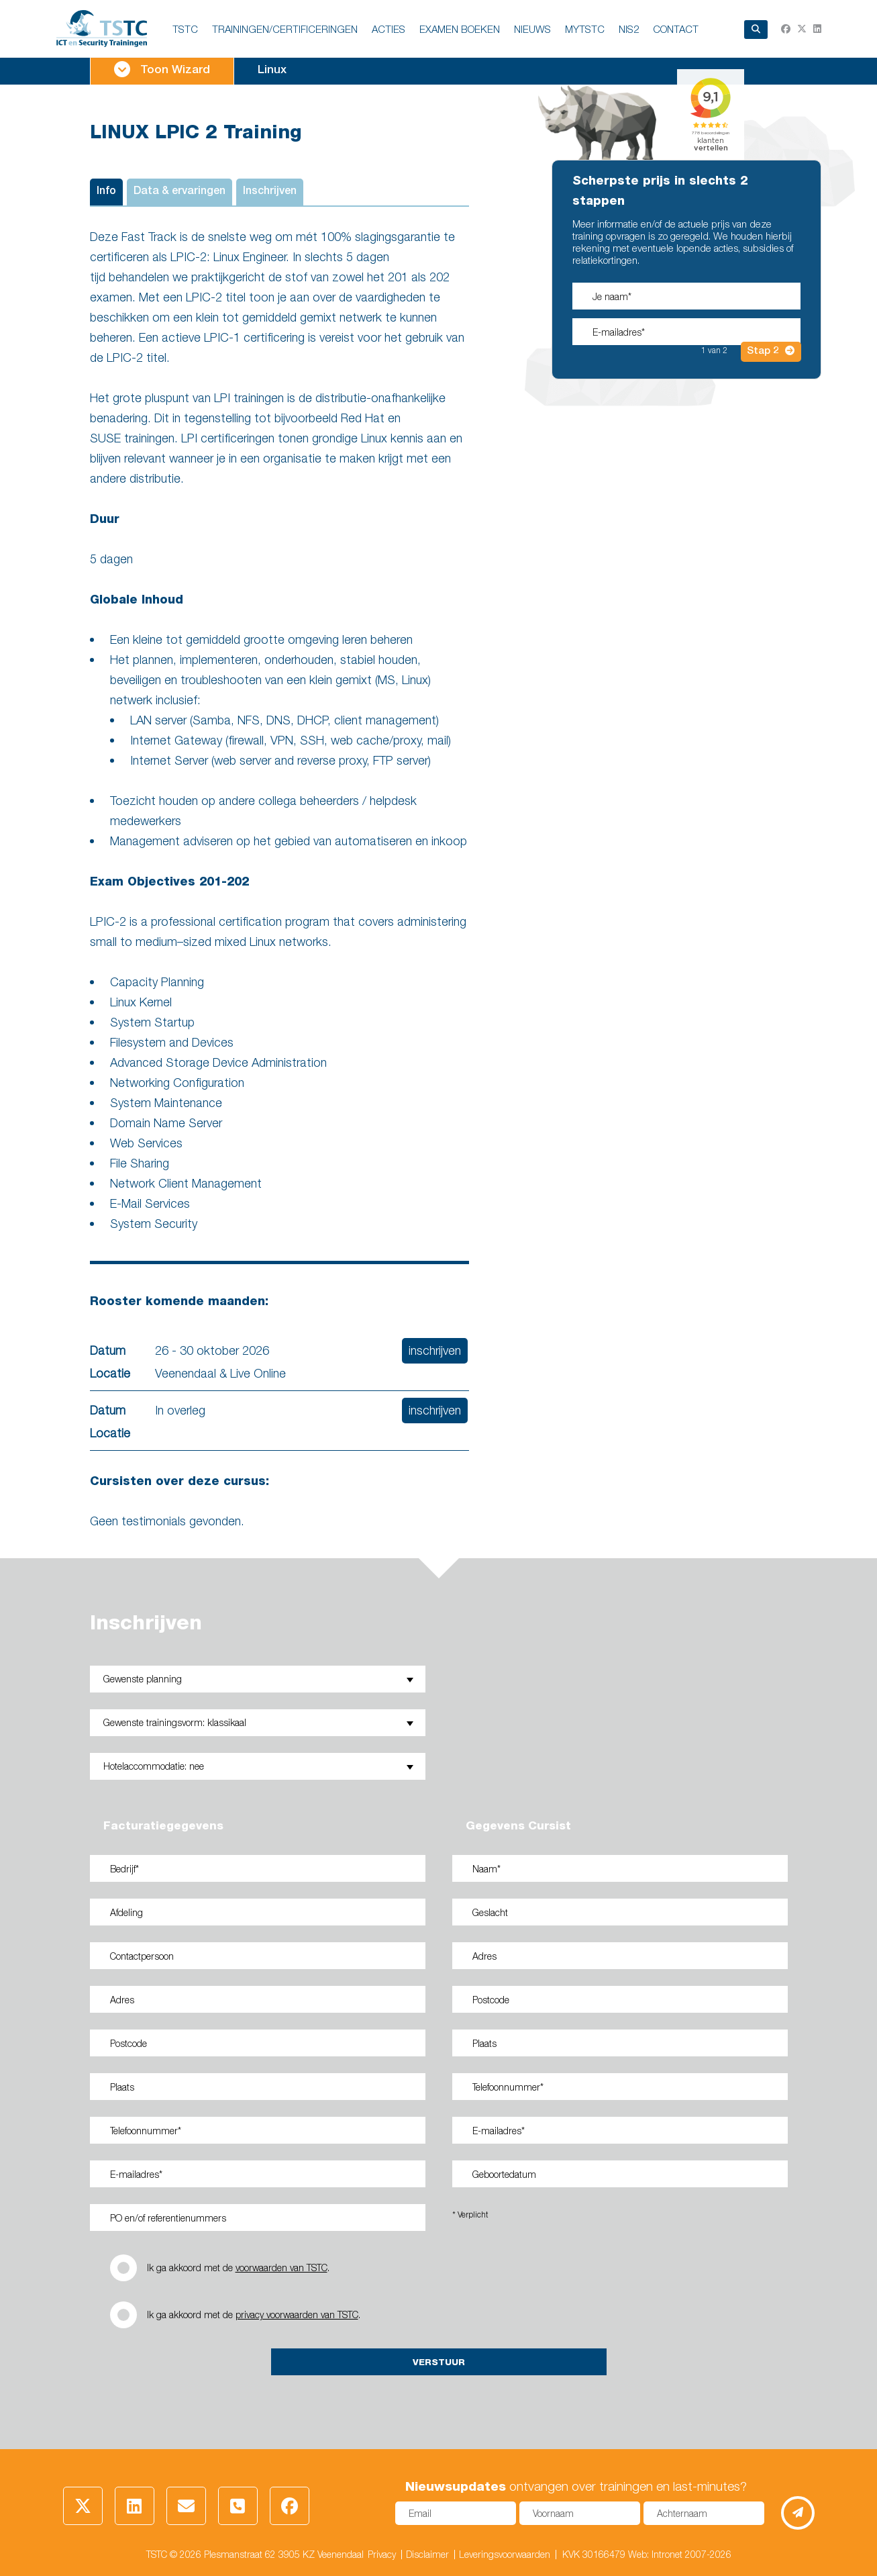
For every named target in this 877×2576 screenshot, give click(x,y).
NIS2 (629, 29)
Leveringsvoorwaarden (504, 2554)
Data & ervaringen (179, 192)
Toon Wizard (162, 69)
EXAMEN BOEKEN (459, 29)
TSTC (185, 29)
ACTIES (388, 29)
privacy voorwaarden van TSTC (297, 2314)
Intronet (667, 2554)
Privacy (382, 2554)
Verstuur (439, 2361)
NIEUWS (532, 29)
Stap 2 (770, 351)
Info (106, 192)
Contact (676, 29)
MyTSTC (585, 29)
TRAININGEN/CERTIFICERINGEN (285, 29)
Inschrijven (270, 192)
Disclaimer (427, 2554)
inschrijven (435, 1350)
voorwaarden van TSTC (281, 2267)
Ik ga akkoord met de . (238, 2267)
